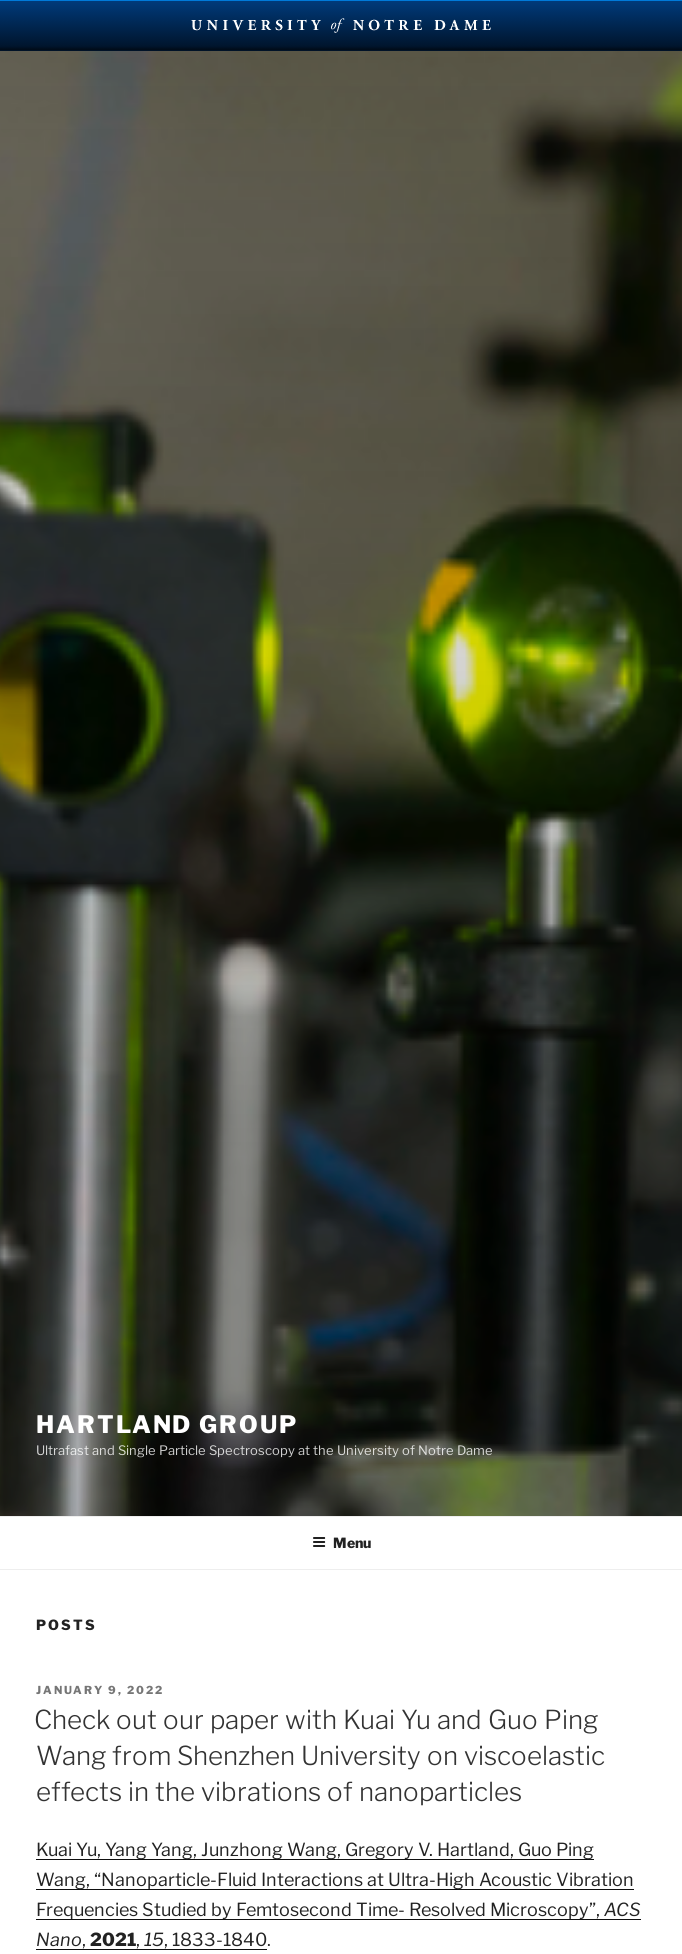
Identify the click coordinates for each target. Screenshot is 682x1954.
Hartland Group (167, 1424)
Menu (341, 1542)
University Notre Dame (341, 25)
